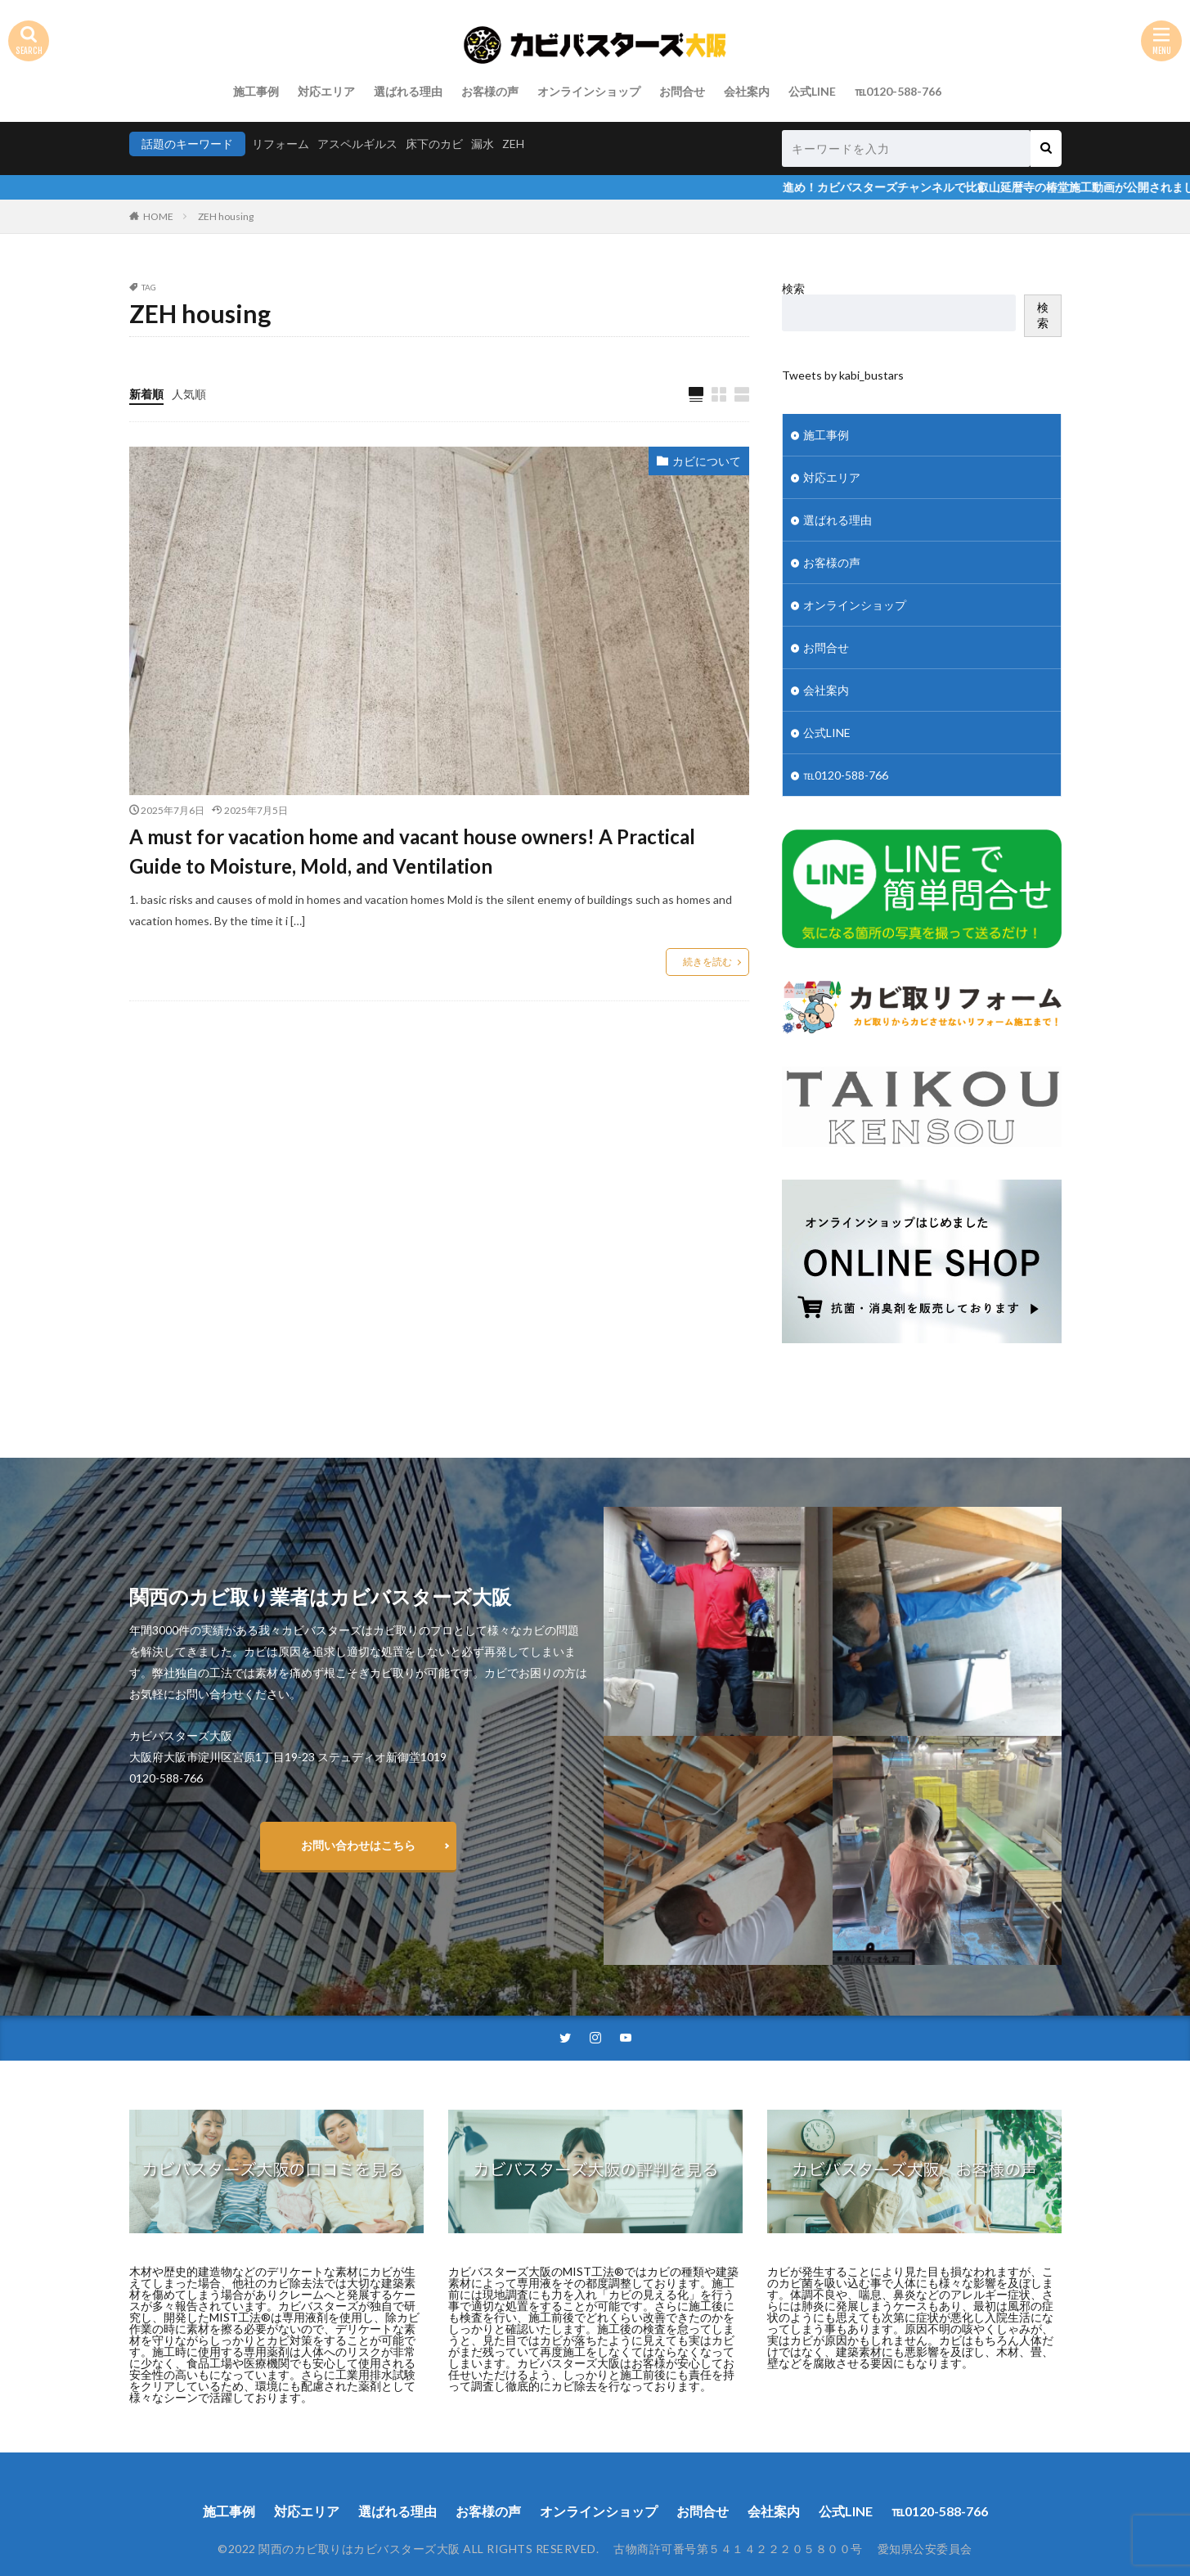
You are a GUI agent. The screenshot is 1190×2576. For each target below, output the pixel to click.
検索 (793, 288)
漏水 (482, 144)
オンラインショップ (588, 91)
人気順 (189, 394)
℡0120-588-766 (898, 91)
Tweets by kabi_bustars (843, 375)
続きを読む (707, 961)
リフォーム (280, 144)
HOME (158, 216)
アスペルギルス (357, 144)
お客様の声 (490, 91)
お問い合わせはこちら (358, 1845)
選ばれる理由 (408, 91)
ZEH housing (226, 216)
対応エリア (326, 91)
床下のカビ (434, 144)
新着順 (146, 394)
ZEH (513, 144)
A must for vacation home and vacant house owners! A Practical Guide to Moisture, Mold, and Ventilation (412, 851)
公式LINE (812, 91)
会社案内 (747, 91)
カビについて (706, 461)
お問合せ (682, 91)
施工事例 (256, 91)
